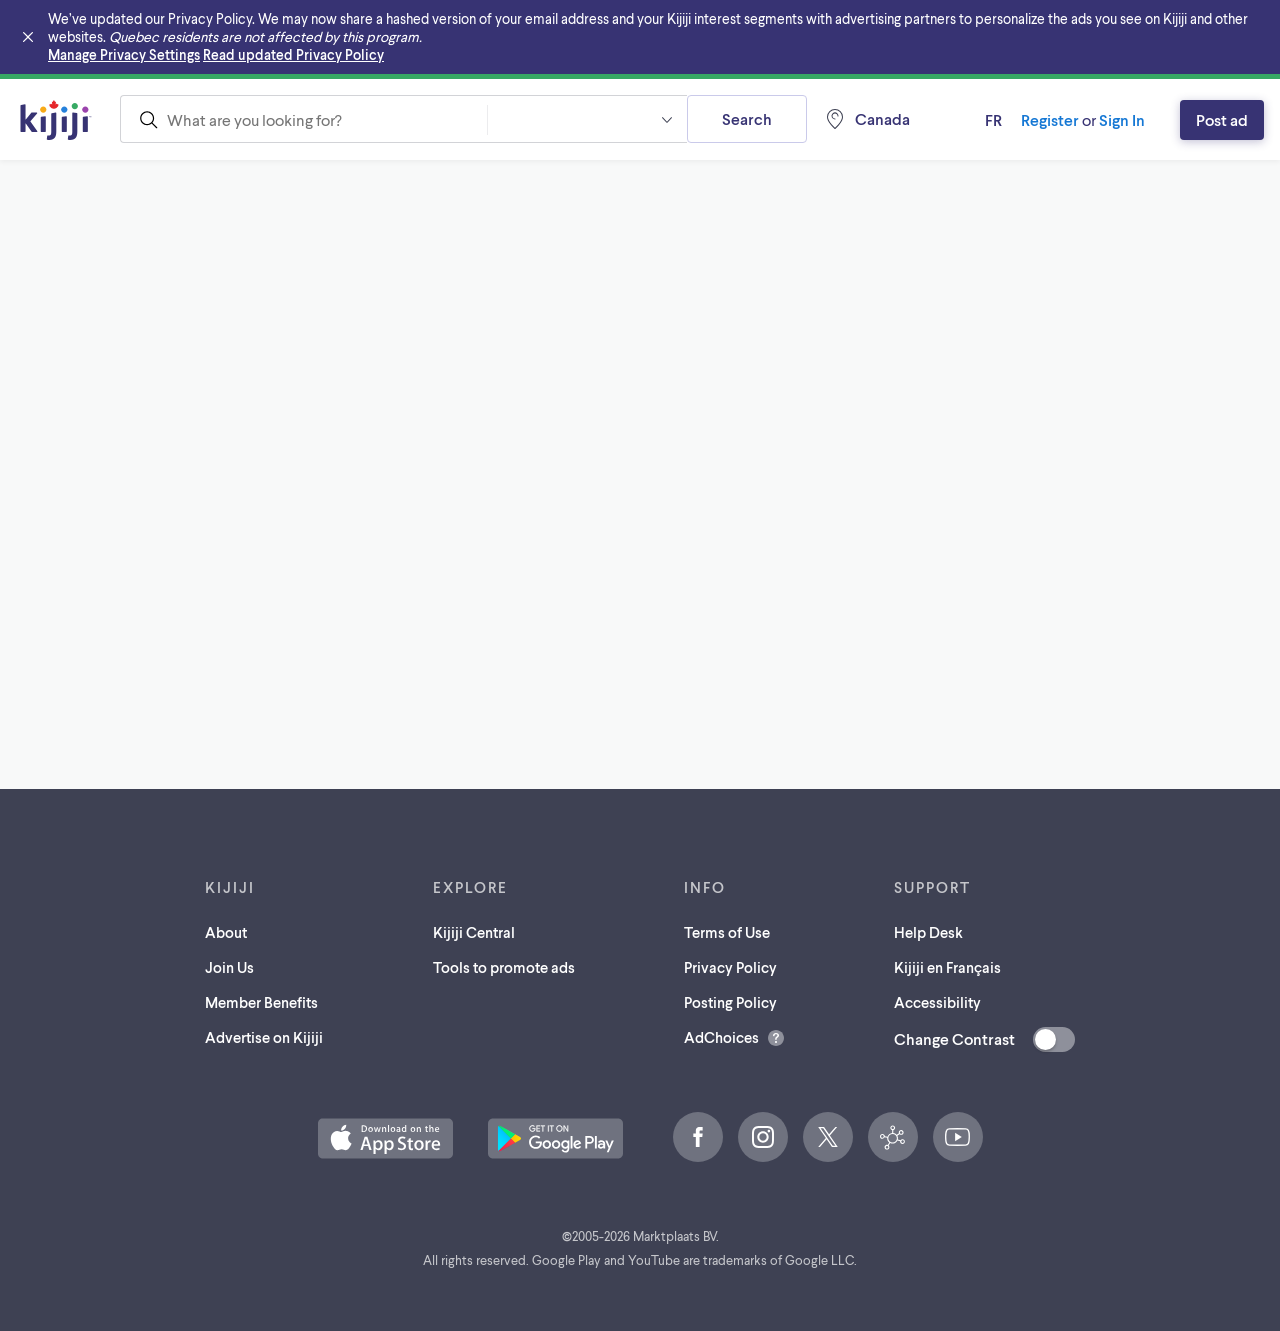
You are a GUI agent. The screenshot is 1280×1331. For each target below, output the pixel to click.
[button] (587, 119)
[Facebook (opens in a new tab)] (698, 1137)
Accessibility (937, 1002)
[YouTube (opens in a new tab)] (958, 1137)
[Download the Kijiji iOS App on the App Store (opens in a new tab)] (385, 1138)
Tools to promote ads (504, 967)
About (226, 932)
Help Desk (928, 932)
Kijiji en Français (947, 967)
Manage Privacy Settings (124, 54)
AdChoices (721, 1037)
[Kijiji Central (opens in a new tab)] (893, 1137)
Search (747, 118)
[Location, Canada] (866, 119)
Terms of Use (727, 932)
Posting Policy (730, 1002)
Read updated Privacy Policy (293, 54)
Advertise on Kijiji (264, 1037)
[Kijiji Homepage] (56, 120)
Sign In (1122, 119)
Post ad (1222, 119)
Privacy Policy (730, 967)
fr (993, 119)
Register (1050, 119)
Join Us (229, 967)
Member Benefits (261, 1002)
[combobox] (303, 119)
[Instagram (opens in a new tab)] (763, 1137)
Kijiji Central (474, 932)
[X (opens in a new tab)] (828, 1137)
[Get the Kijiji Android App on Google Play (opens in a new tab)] (555, 1138)
